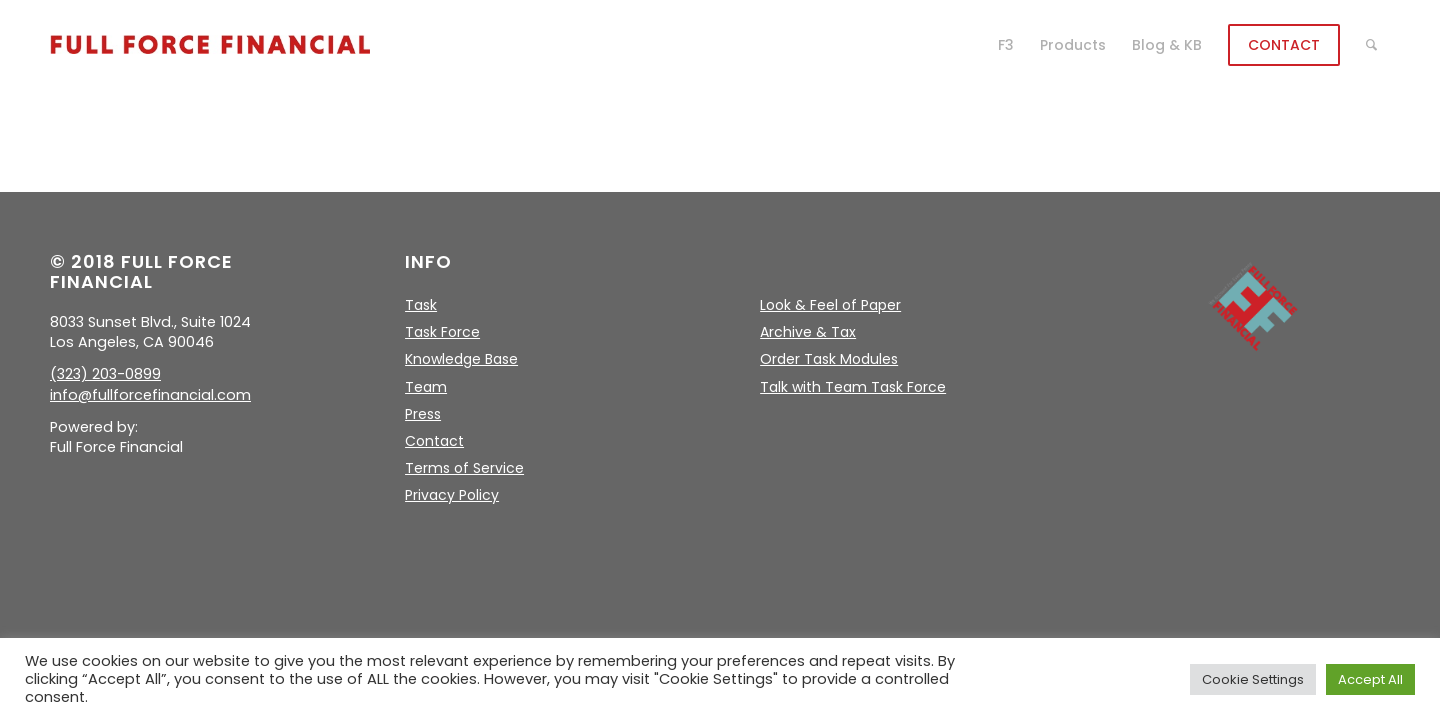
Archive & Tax (808, 332)
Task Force (442, 332)
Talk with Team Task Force (853, 387)
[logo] (210, 45)
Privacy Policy (452, 495)
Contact (434, 441)
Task (421, 305)
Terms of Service (464, 468)
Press (423, 414)
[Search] (1371, 45)
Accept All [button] (1370, 679)
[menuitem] (1006, 45)
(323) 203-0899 (105, 374)
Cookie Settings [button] (1253, 679)
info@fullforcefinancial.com (150, 395)
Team (426, 387)
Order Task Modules (829, 359)
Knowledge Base (461, 359)
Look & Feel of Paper (830, 305)
